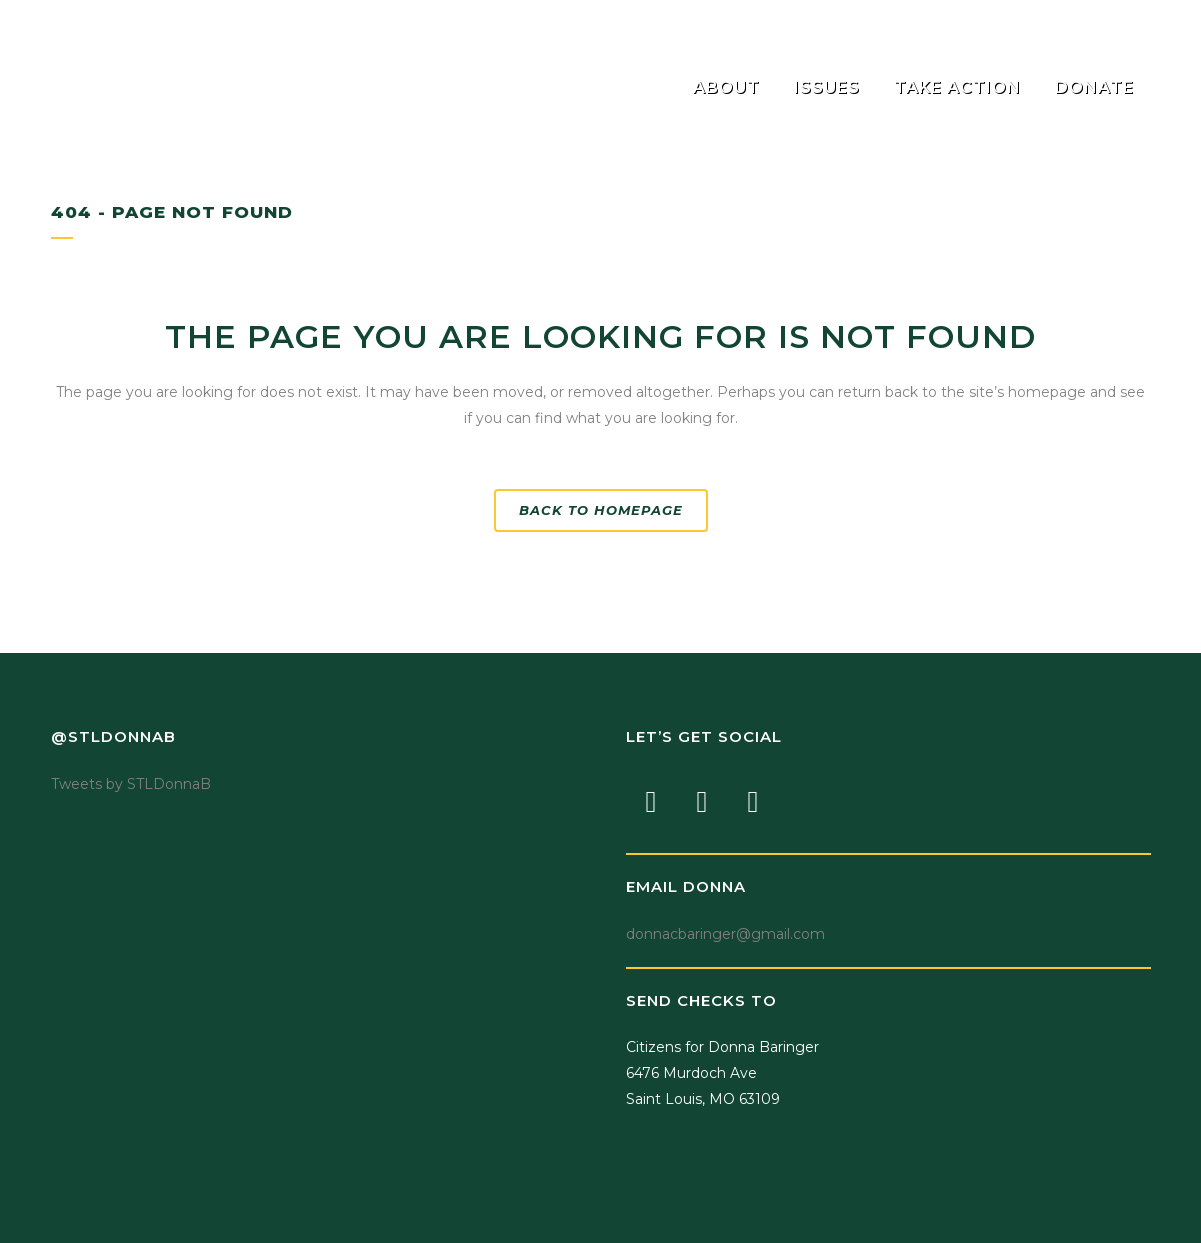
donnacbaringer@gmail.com (725, 934)
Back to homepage (601, 510)
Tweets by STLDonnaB (131, 784)
